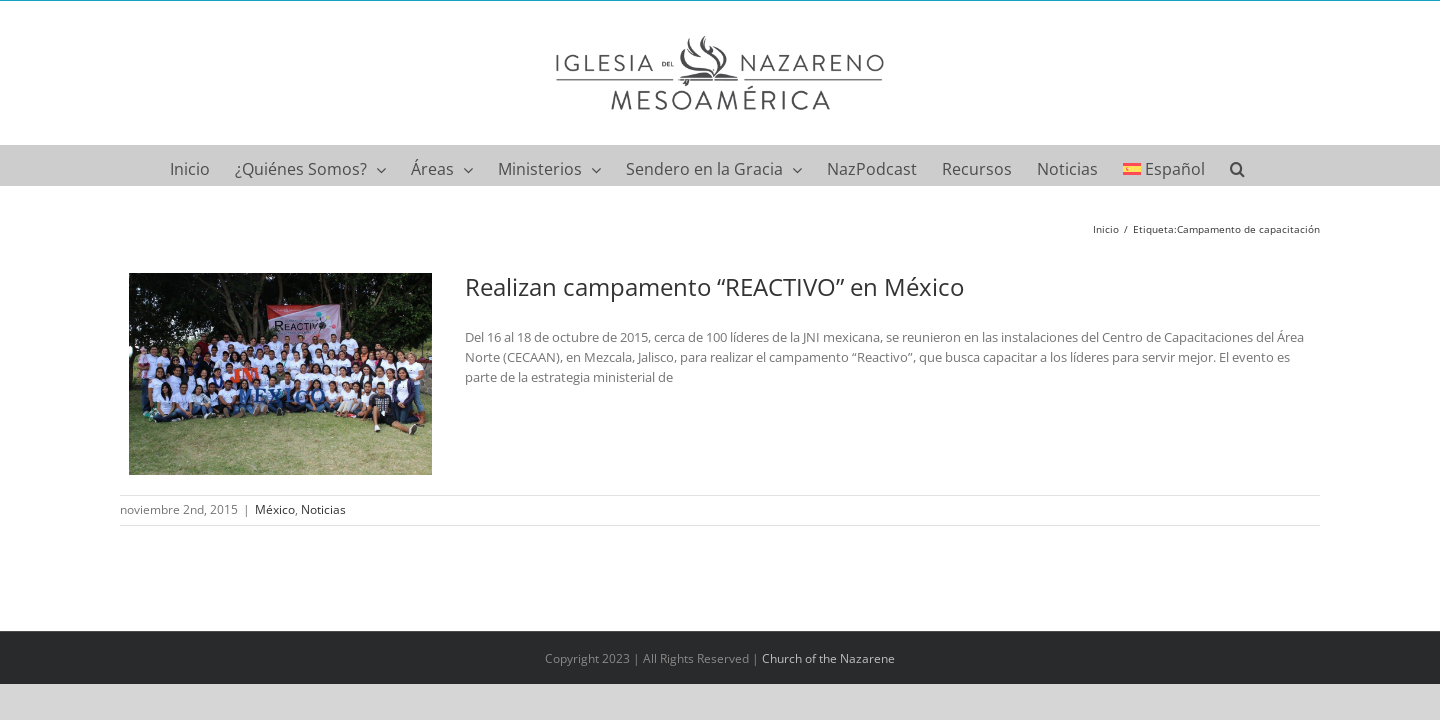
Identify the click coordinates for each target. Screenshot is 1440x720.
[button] (1272, 165)
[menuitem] (1194, 165)
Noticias (323, 509)
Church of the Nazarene (828, 658)
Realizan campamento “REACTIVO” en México (714, 286)
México (275, 509)
